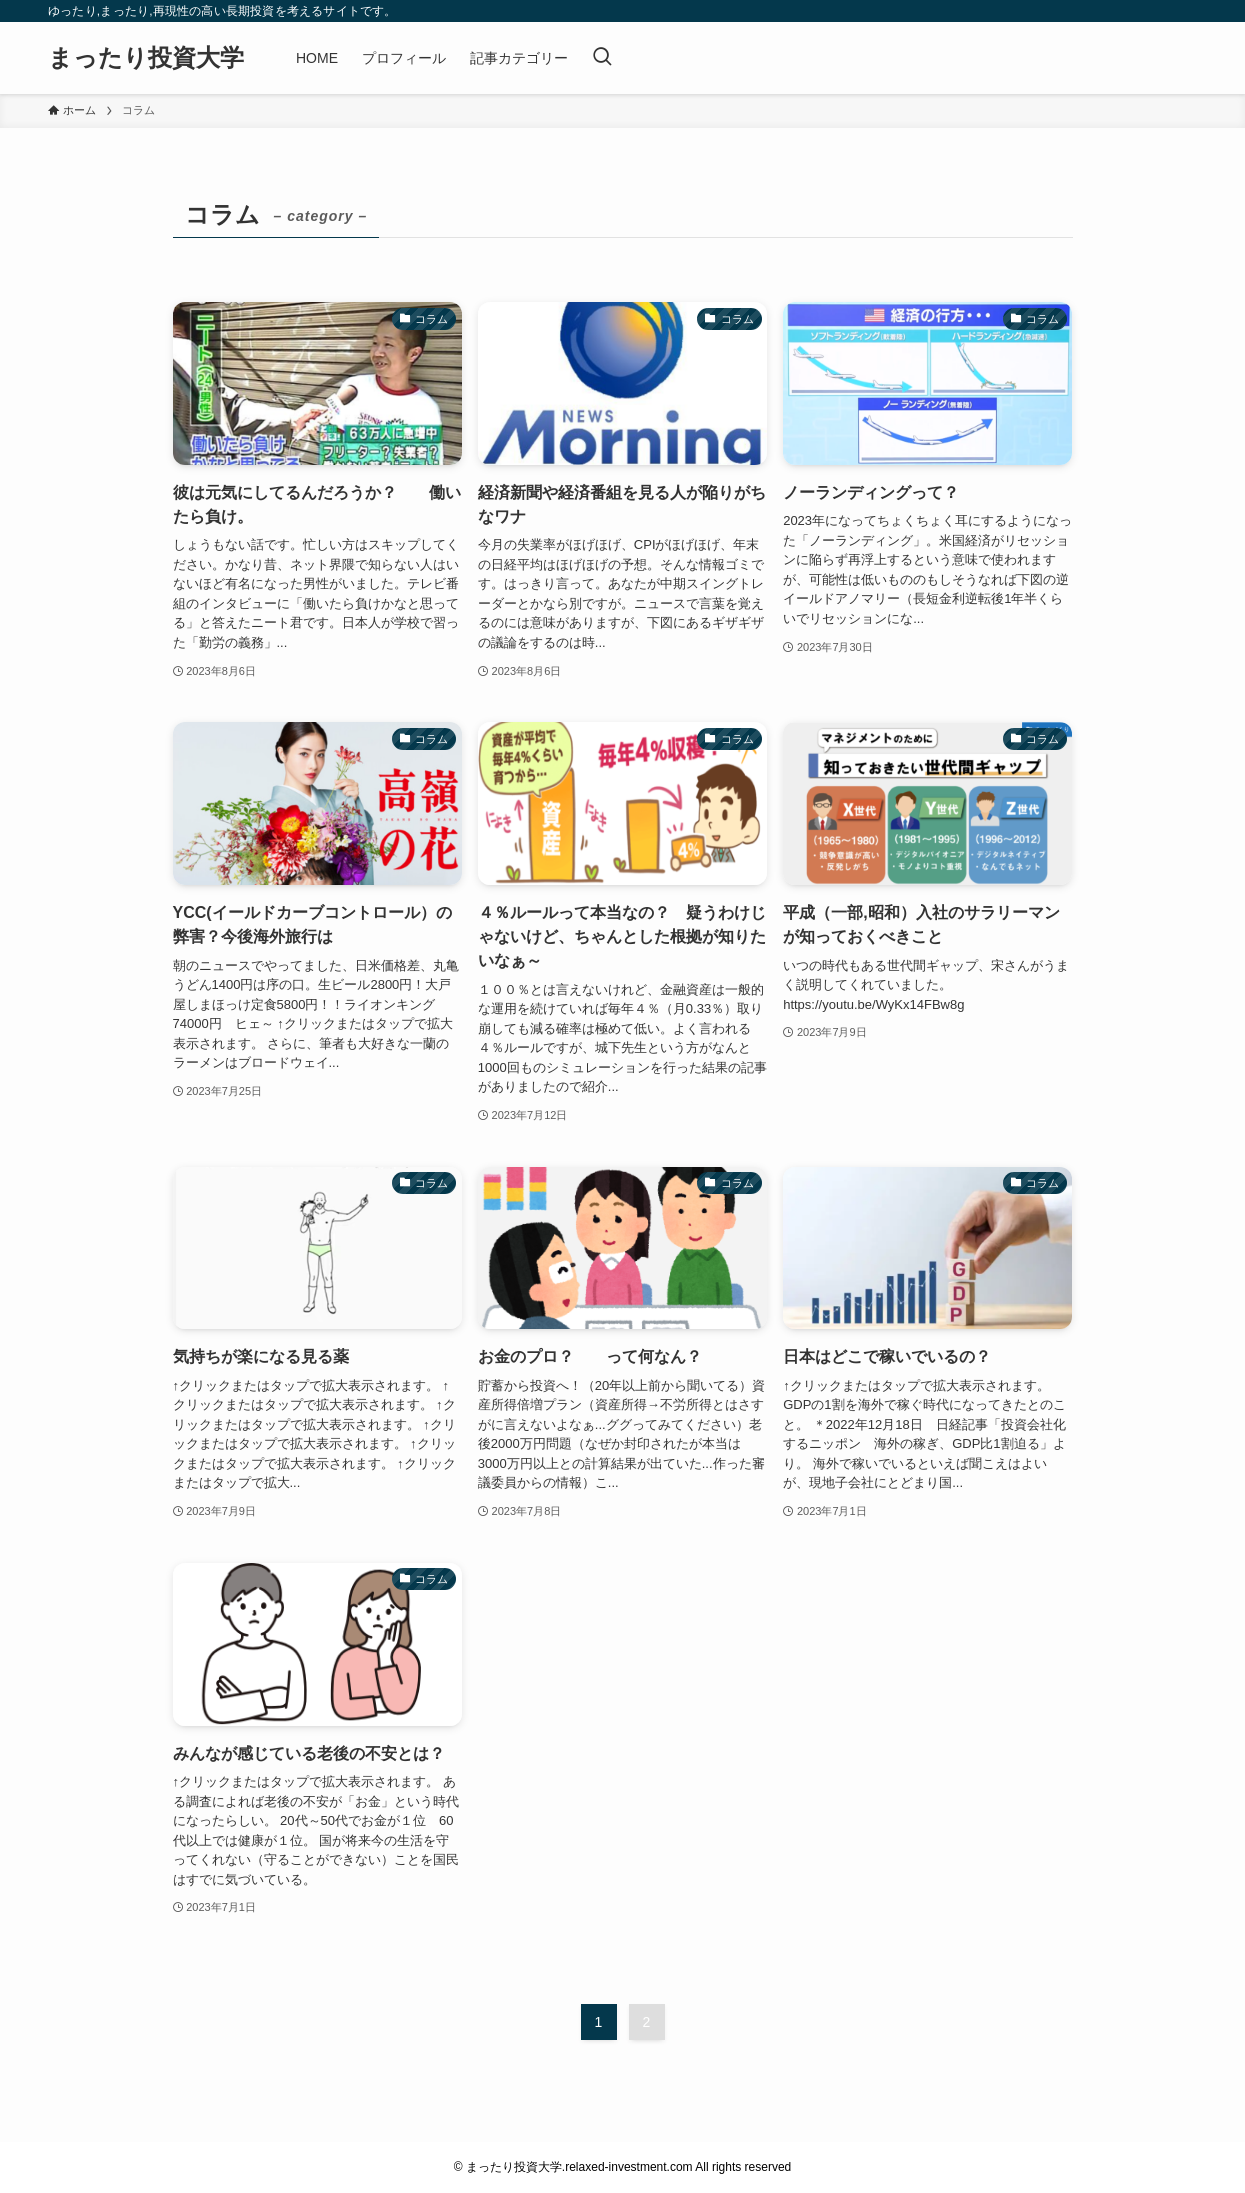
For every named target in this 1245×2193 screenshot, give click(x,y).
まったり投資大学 (146, 58)
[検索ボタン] (602, 58)
